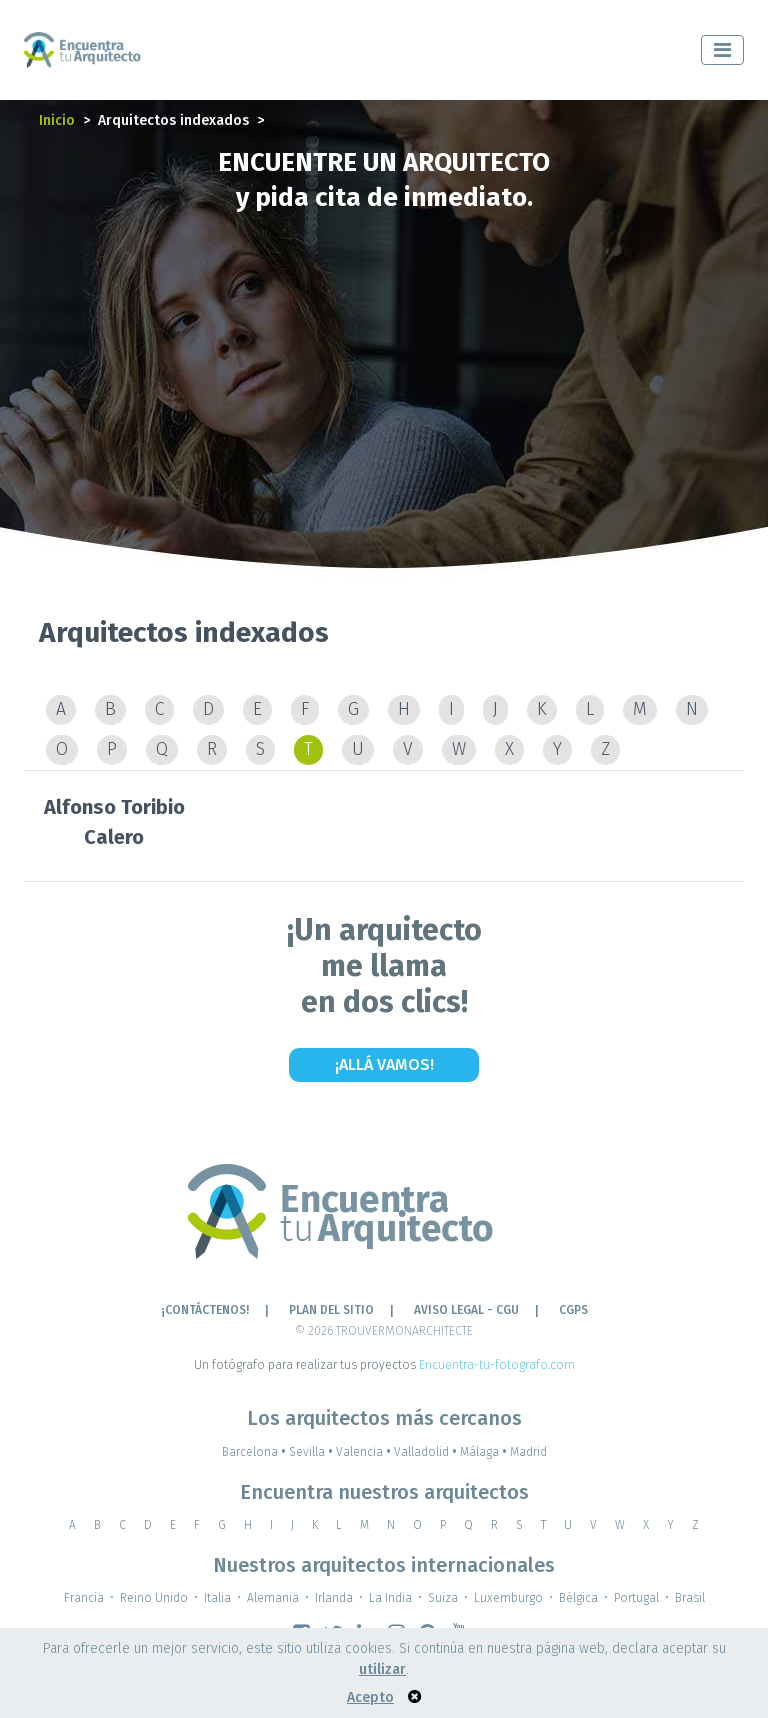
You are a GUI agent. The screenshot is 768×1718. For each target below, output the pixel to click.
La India (390, 1598)
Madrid (528, 1452)
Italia (217, 1598)
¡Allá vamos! (384, 1064)
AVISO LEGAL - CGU (466, 1310)
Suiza (443, 1598)
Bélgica (578, 1598)
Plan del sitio (331, 1310)
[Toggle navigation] (722, 50)
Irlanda (334, 1598)
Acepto (370, 1697)
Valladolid (427, 1452)
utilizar (382, 1669)
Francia (84, 1598)
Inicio (57, 120)
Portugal (636, 1598)
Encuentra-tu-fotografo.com (497, 1365)
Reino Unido (154, 1598)
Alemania (273, 1598)
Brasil (690, 1598)
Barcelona (255, 1452)
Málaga (485, 1452)
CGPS (573, 1310)
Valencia (365, 1452)
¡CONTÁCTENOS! (205, 1310)
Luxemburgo (508, 1598)
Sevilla (312, 1452)
